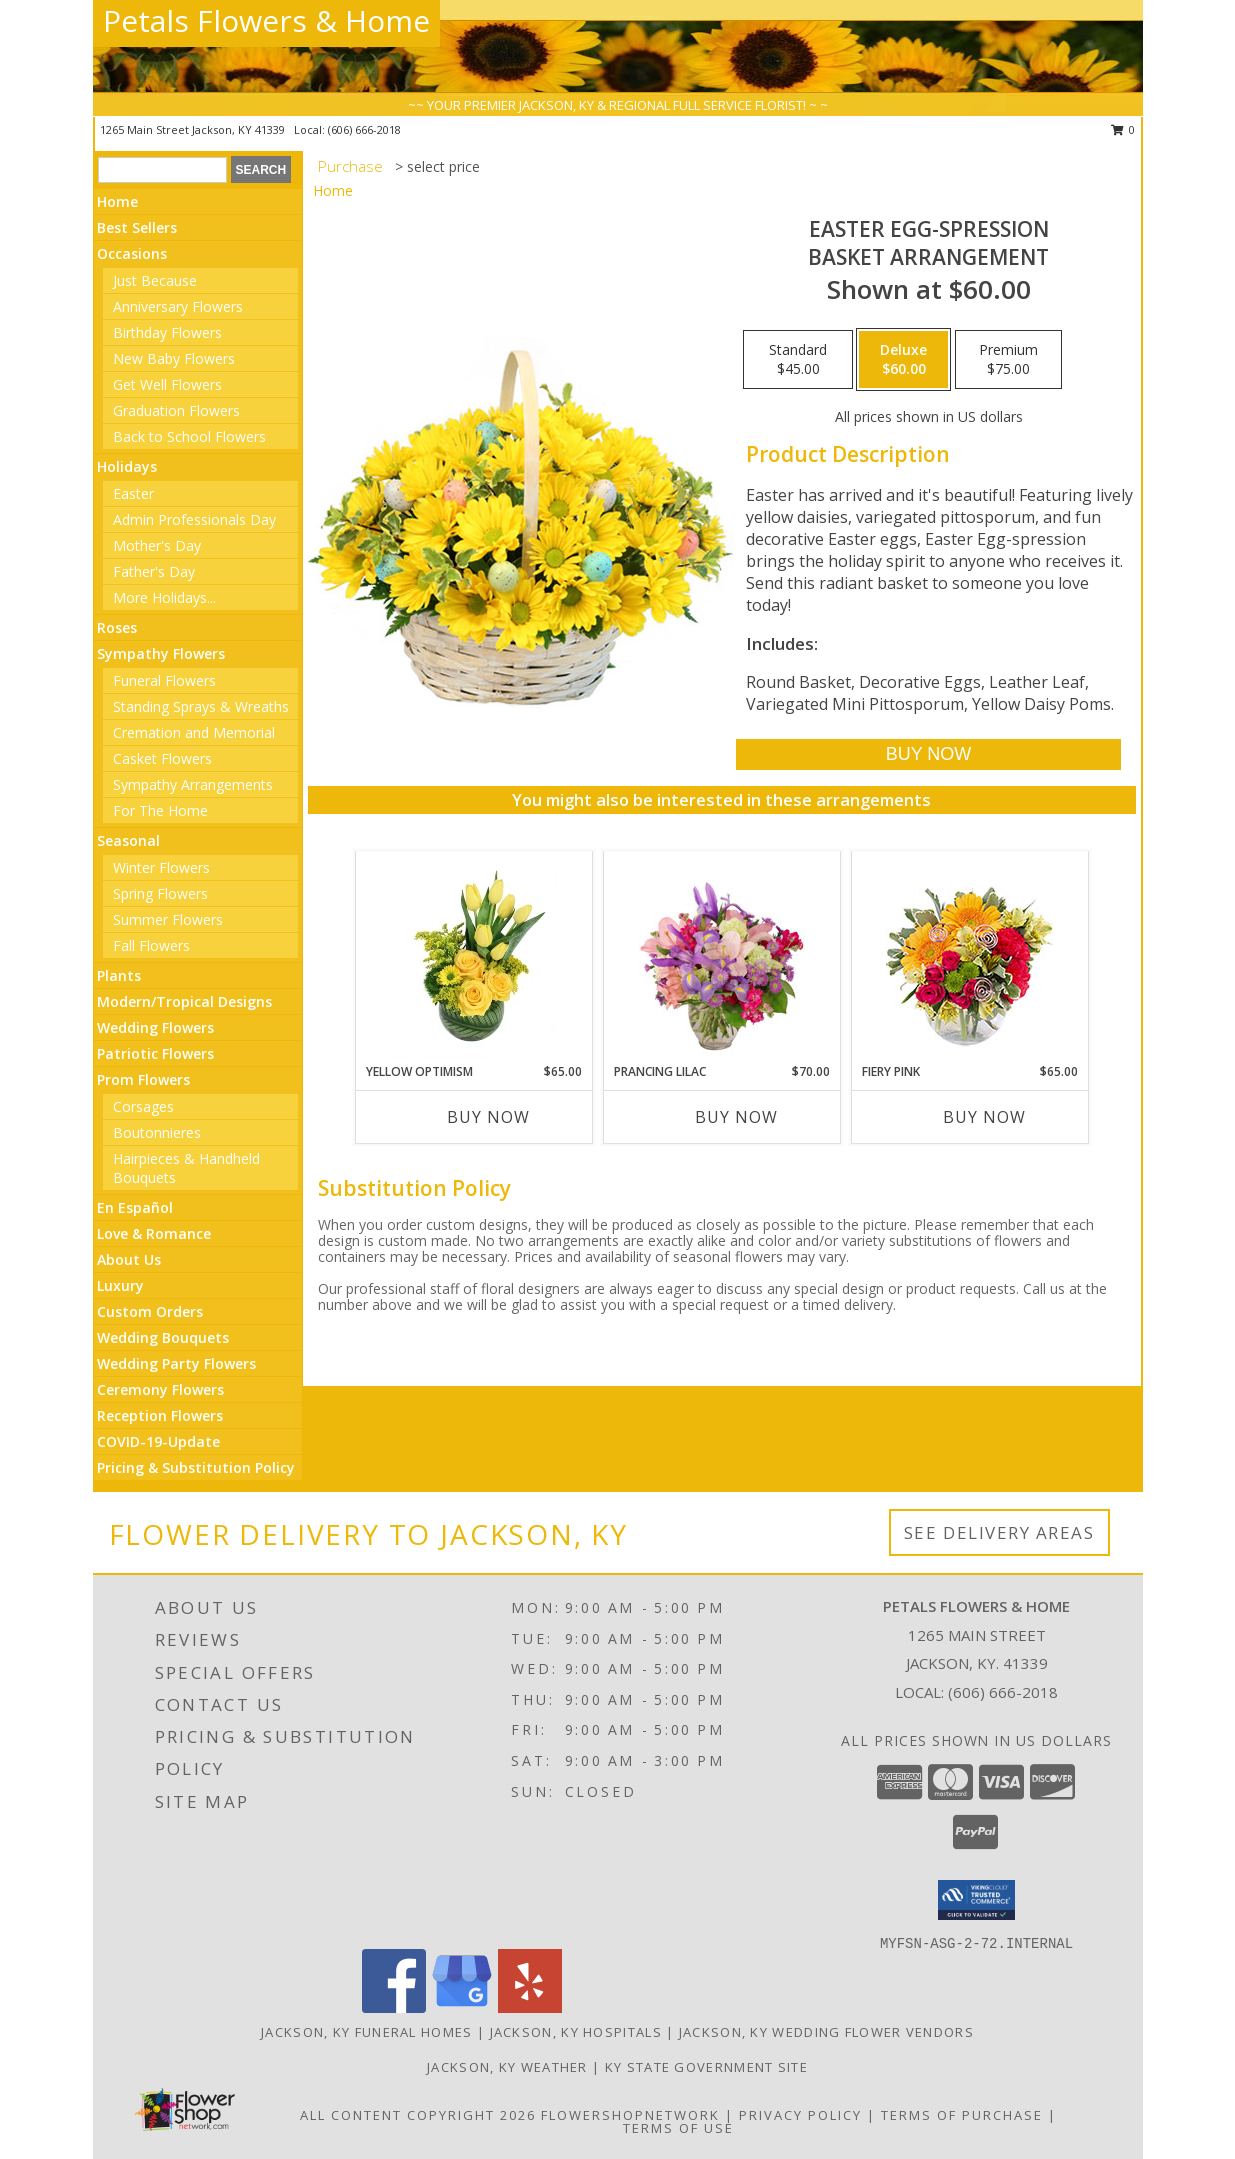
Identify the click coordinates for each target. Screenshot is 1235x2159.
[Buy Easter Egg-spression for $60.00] (928, 754)
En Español (135, 1207)
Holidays (127, 466)
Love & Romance (154, 1233)
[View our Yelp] (530, 2007)
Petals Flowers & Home (266, 20)
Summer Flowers (168, 919)
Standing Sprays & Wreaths (201, 706)
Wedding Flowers (155, 1027)
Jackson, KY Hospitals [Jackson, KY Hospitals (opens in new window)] (576, 2032)
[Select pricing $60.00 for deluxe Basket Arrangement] (903, 360)
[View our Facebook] (394, 2007)
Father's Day (154, 571)
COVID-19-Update (158, 1441)
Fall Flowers (151, 945)
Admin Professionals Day (194, 519)
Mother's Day (157, 545)
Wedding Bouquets (163, 1337)
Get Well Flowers (167, 384)
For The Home (160, 810)
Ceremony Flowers (160, 1389)
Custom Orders (150, 1311)
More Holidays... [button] (164, 597)
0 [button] (1123, 129)
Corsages (143, 1106)
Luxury (120, 1285)
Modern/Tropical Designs (184, 1001)
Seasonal (128, 840)
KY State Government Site (706, 2067)
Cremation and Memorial (194, 732)
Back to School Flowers (189, 436)
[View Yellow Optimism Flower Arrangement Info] (473, 957)
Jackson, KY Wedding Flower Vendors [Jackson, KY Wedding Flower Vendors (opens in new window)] (826, 2032)
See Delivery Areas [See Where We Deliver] (999, 1532)
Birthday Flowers (167, 332)
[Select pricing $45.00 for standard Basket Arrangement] (798, 360)
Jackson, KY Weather (507, 2067)
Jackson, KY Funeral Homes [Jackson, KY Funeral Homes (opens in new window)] (367, 2032)
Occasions (132, 253)
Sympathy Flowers (161, 653)
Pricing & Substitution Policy (196, 1467)
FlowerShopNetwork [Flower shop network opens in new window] (630, 2115)
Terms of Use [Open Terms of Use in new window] (678, 2128)
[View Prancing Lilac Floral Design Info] (721, 957)
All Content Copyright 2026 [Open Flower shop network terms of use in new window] (418, 2115)
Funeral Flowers (164, 680)
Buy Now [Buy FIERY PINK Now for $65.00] (984, 1117)
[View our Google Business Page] (462, 2007)
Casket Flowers (162, 758)
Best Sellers (137, 227)
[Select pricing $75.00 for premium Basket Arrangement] (1008, 360)
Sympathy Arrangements (193, 784)
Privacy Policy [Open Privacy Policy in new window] (800, 2115)
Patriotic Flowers (155, 1053)
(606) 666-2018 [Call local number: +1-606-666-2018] (364, 129)
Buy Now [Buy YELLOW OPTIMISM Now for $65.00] (488, 1117)
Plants (119, 975)
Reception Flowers (160, 1415)
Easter (133, 493)
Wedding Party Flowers (176, 1363)
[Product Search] (162, 170)
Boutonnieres (157, 1132)
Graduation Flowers (176, 410)
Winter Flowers (161, 867)
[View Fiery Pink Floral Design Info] (969, 957)
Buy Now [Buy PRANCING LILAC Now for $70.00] (736, 1117)
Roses (117, 627)
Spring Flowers (160, 893)
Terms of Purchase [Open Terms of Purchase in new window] (962, 2115)
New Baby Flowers (174, 358)
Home (117, 201)
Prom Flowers (143, 1079)
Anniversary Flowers (178, 306)
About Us (129, 1259)
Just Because (155, 280)
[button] (976, 1900)
